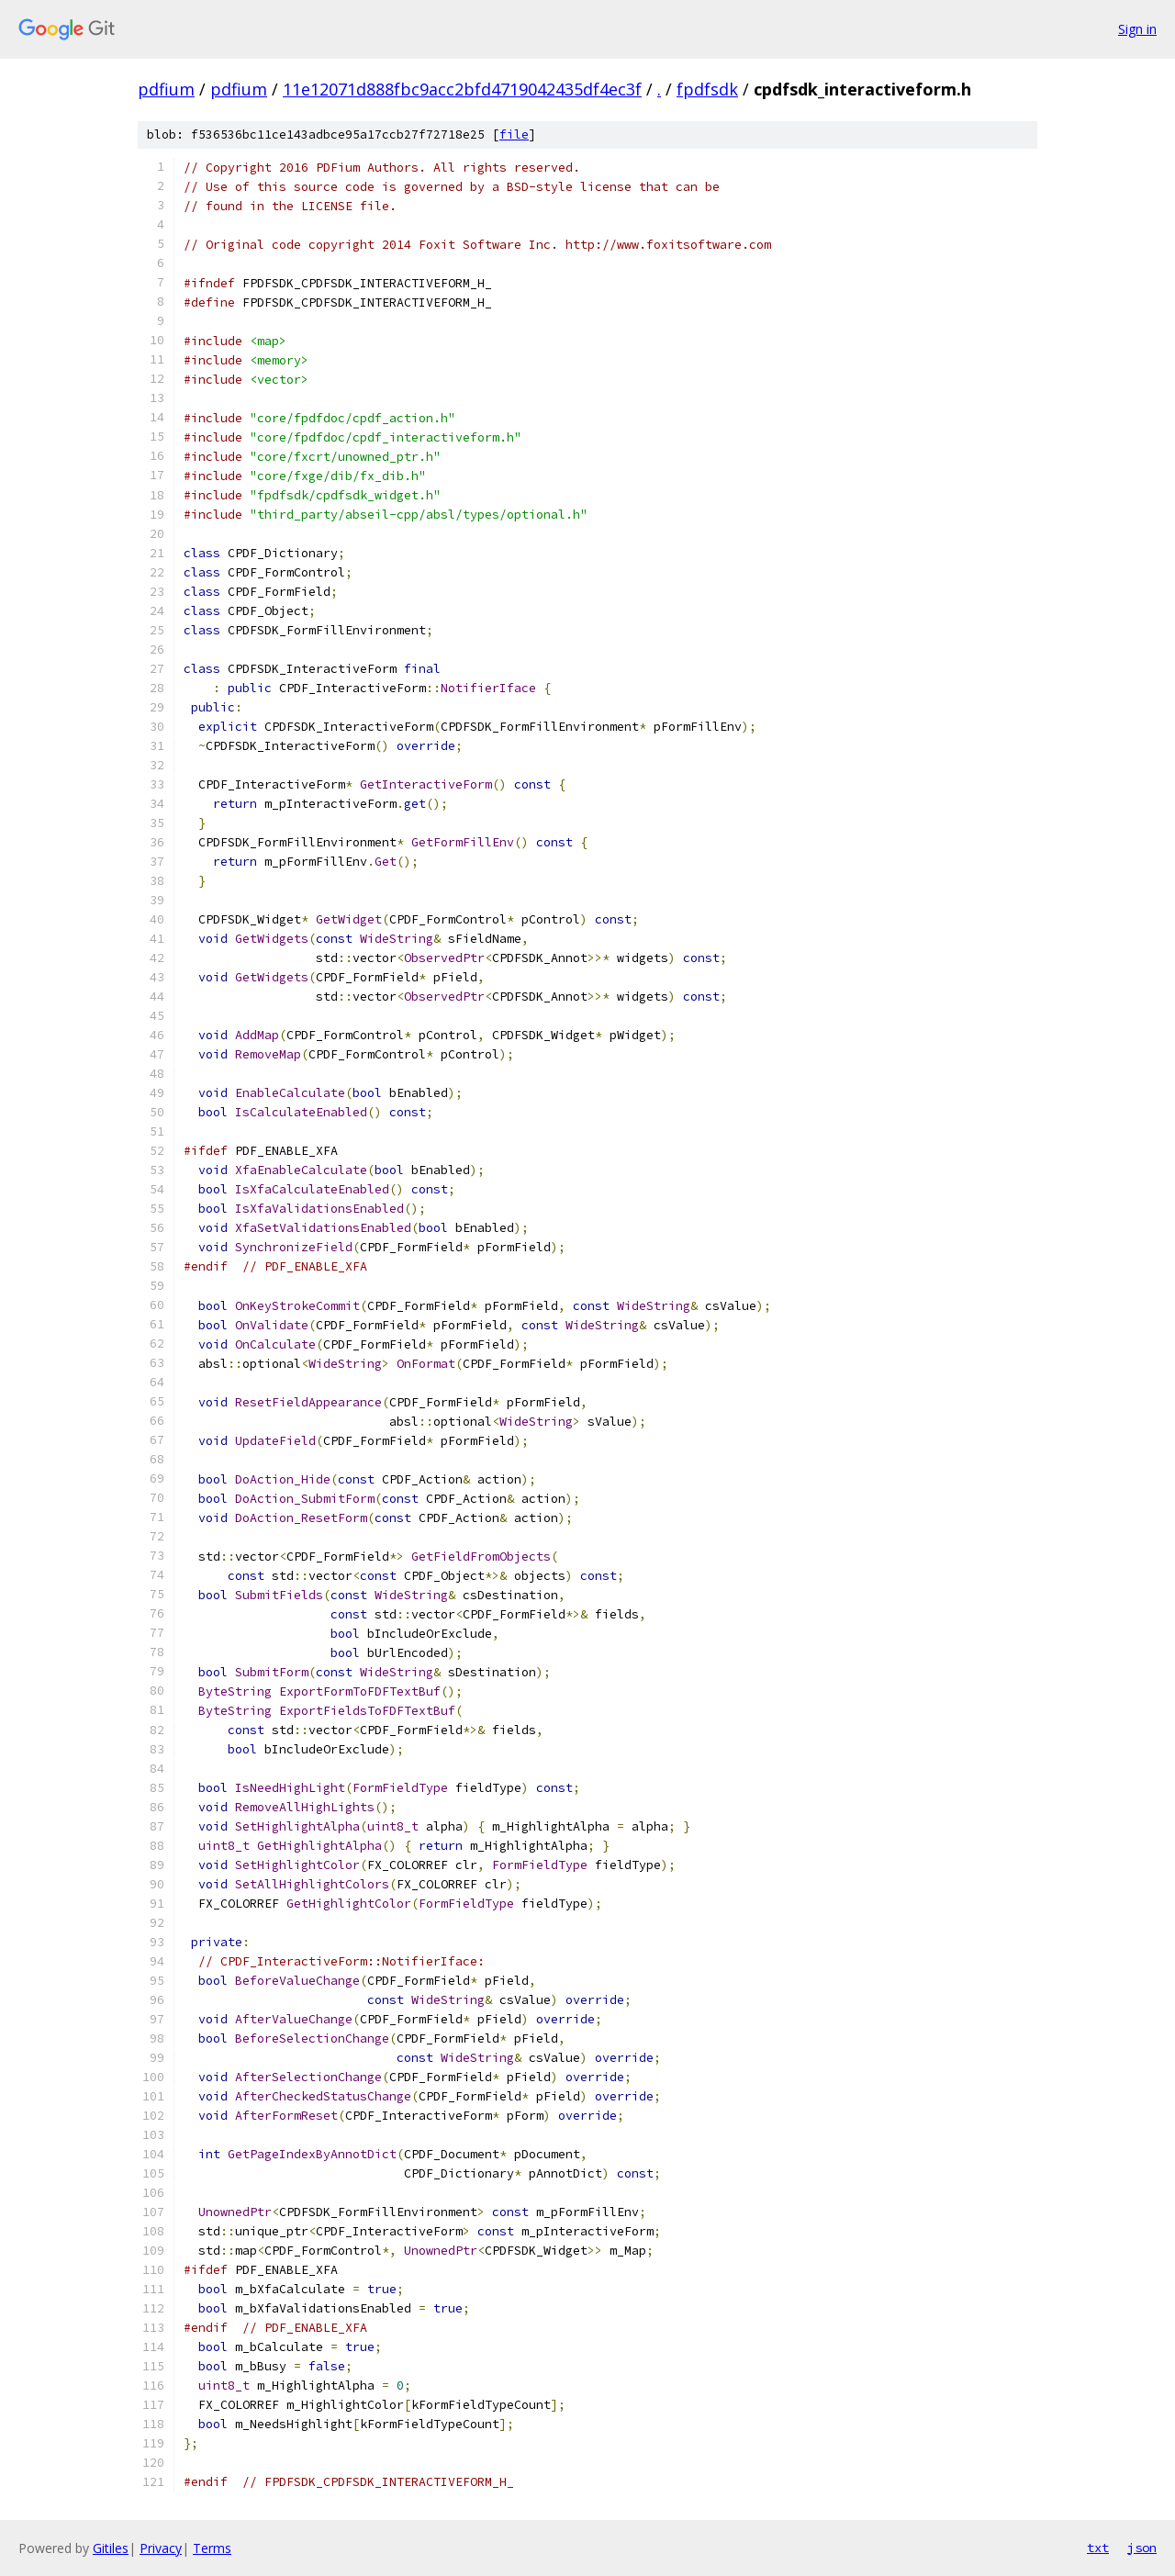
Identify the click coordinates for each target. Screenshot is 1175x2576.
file (514, 134)
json (1142, 2547)
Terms (212, 2548)
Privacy (161, 2548)
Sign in (1137, 29)
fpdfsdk (707, 89)
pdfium (166, 89)
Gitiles (111, 2548)
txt (1098, 2547)
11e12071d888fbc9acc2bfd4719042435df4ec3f (462, 89)
